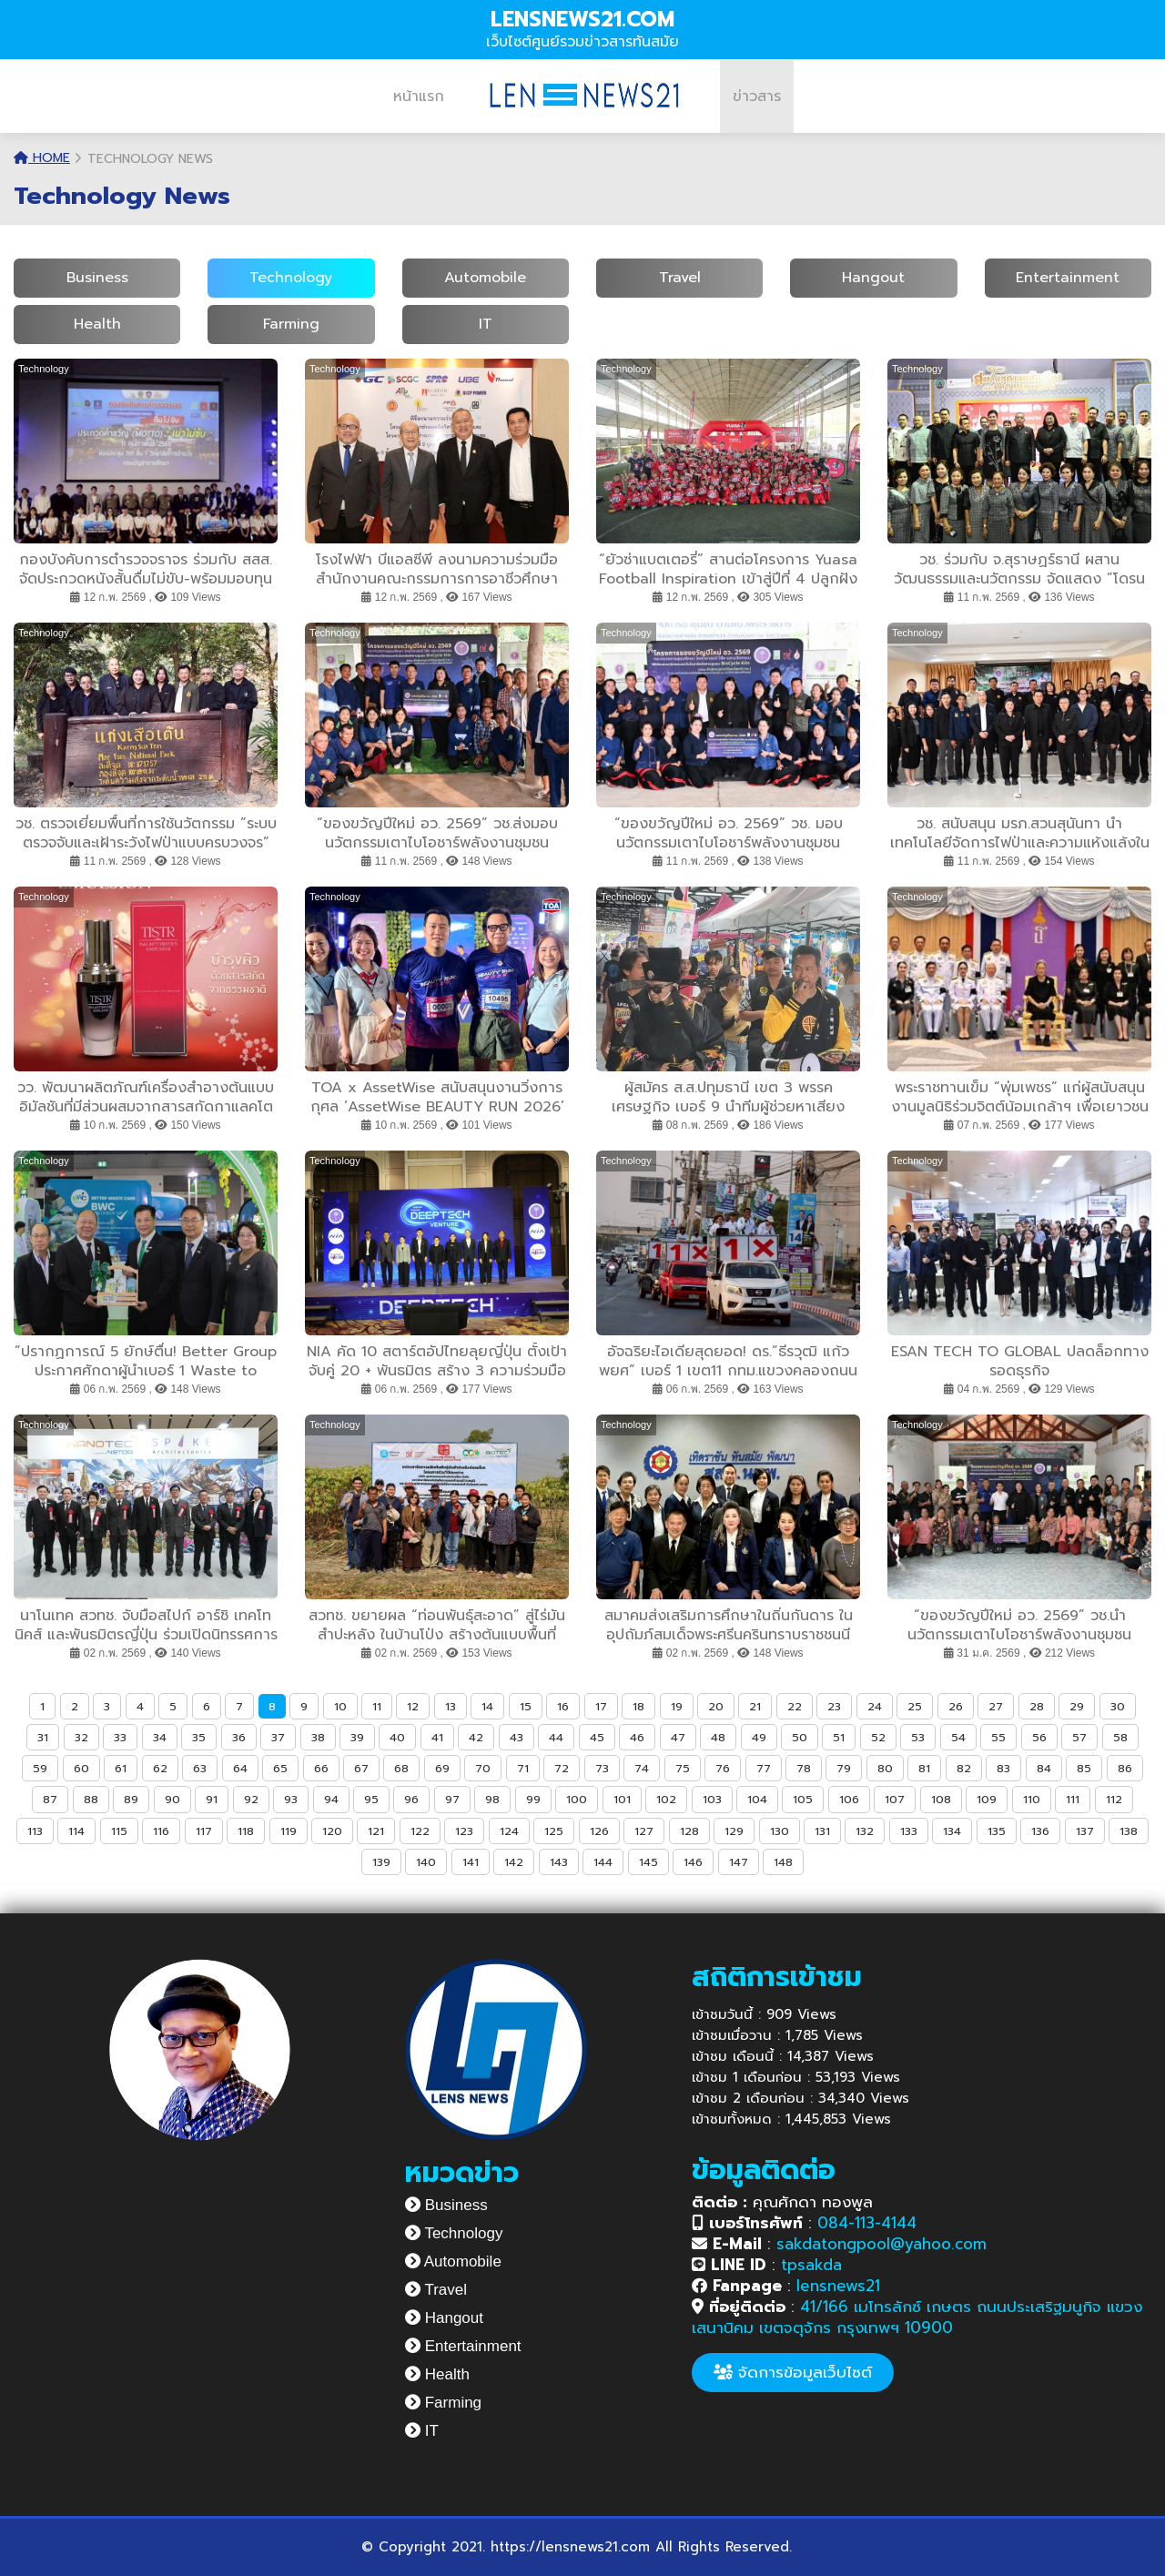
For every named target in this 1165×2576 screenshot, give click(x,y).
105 (803, 1799)
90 (172, 1799)
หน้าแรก (418, 96)
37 (278, 1737)
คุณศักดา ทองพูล (782, 2202)
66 (321, 1768)
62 (160, 1768)
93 (291, 1799)
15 (526, 1706)
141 (470, 1862)
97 (452, 1799)
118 (246, 1831)
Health (97, 324)
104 (757, 1799)
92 (251, 1799)
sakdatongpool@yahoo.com (881, 2244)
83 (1003, 1768)
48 (718, 1737)
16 (563, 1706)
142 (513, 1862)
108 (941, 1799)
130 (779, 1831)
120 (332, 1831)
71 (523, 1768)
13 (450, 1706)
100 (576, 1799)
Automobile (485, 278)
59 (40, 1768)
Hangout (873, 278)
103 (712, 1799)
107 (895, 1799)
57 (1079, 1737)
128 (689, 1831)
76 (722, 1768)
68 (401, 1768)
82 (964, 1768)
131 (822, 1831)
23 (834, 1706)
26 (955, 1706)
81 (924, 1768)
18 (638, 1706)
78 (803, 1768)
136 (1040, 1831)
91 (212, 1799)
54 (958, 1737)
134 (952, 1831)
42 (476, 1737)
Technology (290, 278)
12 (413, 1706)
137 (1085, 1831)
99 (533, 1799)
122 (420, 1831)
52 (878, 1737)
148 (783, 1862)
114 (76, 1831)
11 (376, 1706)
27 (995, 1706)
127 (643, 1831)
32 (81, 1737)
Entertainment (1067, 278)
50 (799, 1737)
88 (91, 1799)
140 (426, 1862)
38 (318, 1737)
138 (1128, 1831)
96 (411, 1799)
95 (371, 1799)
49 (759, 1737)
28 (1036, 1706)
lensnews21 (838, 2285)
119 (288, 1831)
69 (442, 1768)
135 (997, 1831)
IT (485, 324)
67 (361, 1768)
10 (340, 1706)
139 (381, 1862)
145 (648, 1862)
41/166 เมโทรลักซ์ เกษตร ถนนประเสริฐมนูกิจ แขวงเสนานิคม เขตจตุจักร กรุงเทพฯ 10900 (917, 2317)
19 (677, 1706)
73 (602, 1768)
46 (637, 1737)
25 (914, 1706)
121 (376, 1831)
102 (666, 1799)
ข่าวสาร (757, 96)
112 (1114, 1799)
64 (240, 1768)
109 (987, 1799)
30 (1117, 1706)
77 (763, 1768)
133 (908, 1831)
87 (50, 1799)
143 (559, 1862)
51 (839, 1737)
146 (693, 1862)
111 (1072, 1799)
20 (716, 1706)
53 (918, 1737)
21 (755, 1706)
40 (397, 1737)
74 (641, 1768)
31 (42, 1737)
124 (509, 1831)
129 (734, 1831)
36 (239, 1737)
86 (1125, 1768)
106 (849, 1799)
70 (483, 1768)
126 (599, 1831)
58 (1120, 1737)
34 (160, 1737)
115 (119, 1831)
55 (998, 1737)
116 (161, 1831)
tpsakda (811, 2265)
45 (597, 1737)
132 (865, 1831)
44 (556, 1737)
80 (885, 1768)
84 (1044, 1768)
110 (1031, 1799)
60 (81, 1768)
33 (120, 1737)
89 (131, 1799)
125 (553, 1831)
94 (331, 1799)
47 (678, 1737)
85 (1084, 1768)
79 (843, 1768)
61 (121, 1768)
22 (794, 1706)
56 (1039, 1737)
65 (280, 1768)
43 (516, 1737)
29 (1076, 1706)
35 (199, 1737)
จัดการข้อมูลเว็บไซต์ (793, 2372)
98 (492, 1799)
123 (464, 1831)
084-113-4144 (867, 2223)
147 (738, 1862)
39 (357, 1737)
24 (874, 1706)
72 (561, 1768)
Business (97, 278)
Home (42, 157)
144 (603, 1862)
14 (487, 1706)
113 (35, 1831)
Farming (291, 324)
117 (204, 1831)
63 (200, 1768)
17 (601, 1706)
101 (622, 1799)
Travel (680, 278)
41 (437, 1737)
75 (682, 1768)
